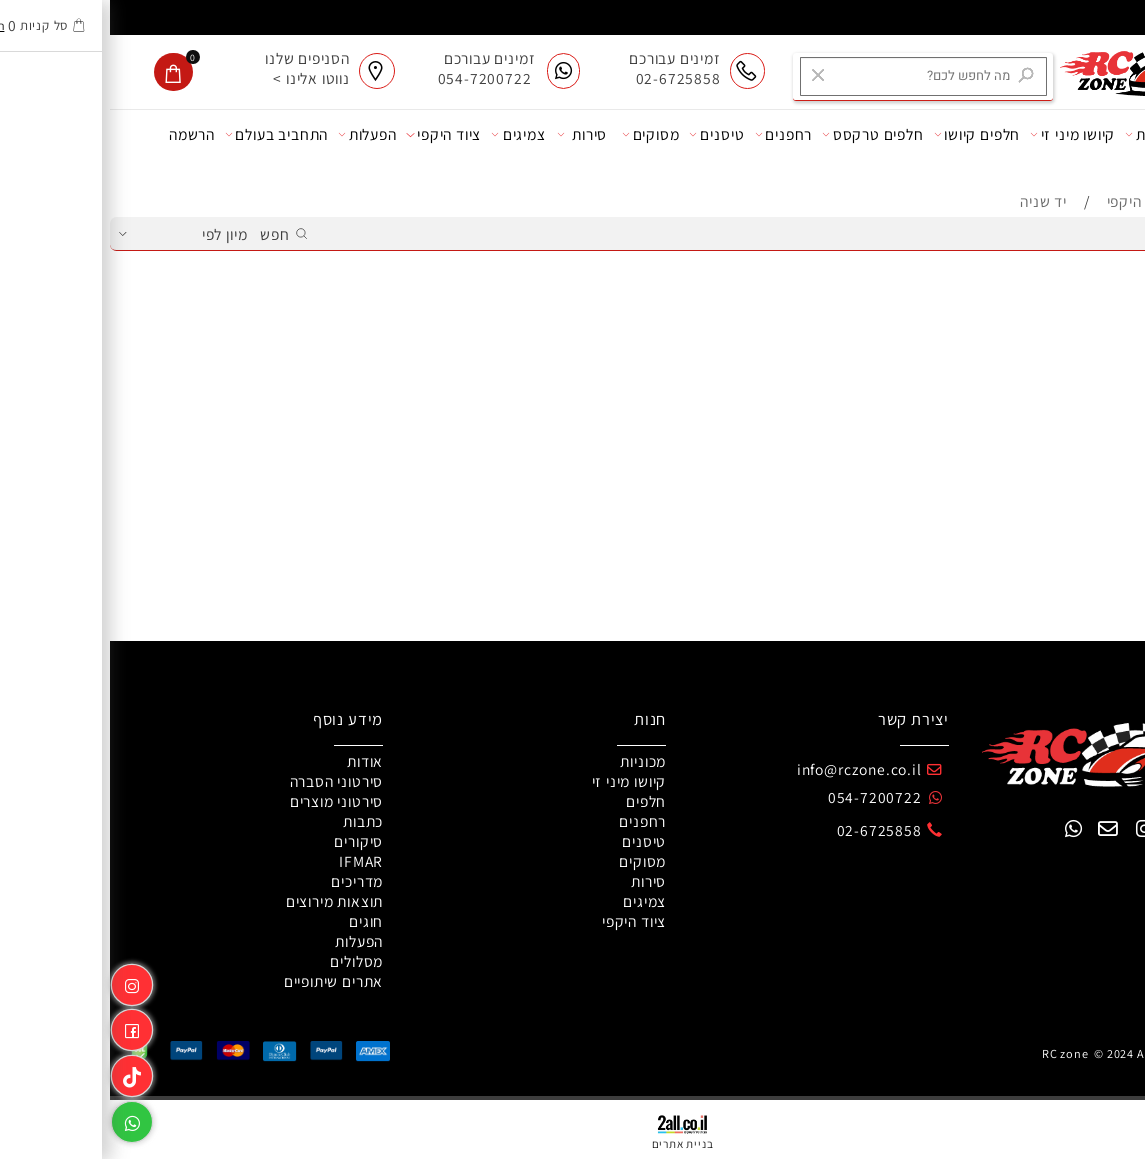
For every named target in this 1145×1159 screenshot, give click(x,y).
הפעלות (257, 134)
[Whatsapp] (22, 1118)
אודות (1106, 134)
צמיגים (408, 134)
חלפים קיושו (867, 134)
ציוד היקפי (333, 134)
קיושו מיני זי (962, 134)
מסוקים (541, 134)
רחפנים (674, 134)
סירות (472, 134)
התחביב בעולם (166, 134)
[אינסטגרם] (22, 981)
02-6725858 (769, 830)
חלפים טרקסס (763, 134)
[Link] (22, 1072)
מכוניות (1043, 134)
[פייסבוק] (22, 1026)
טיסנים (606, 134)
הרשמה (82, 134)
